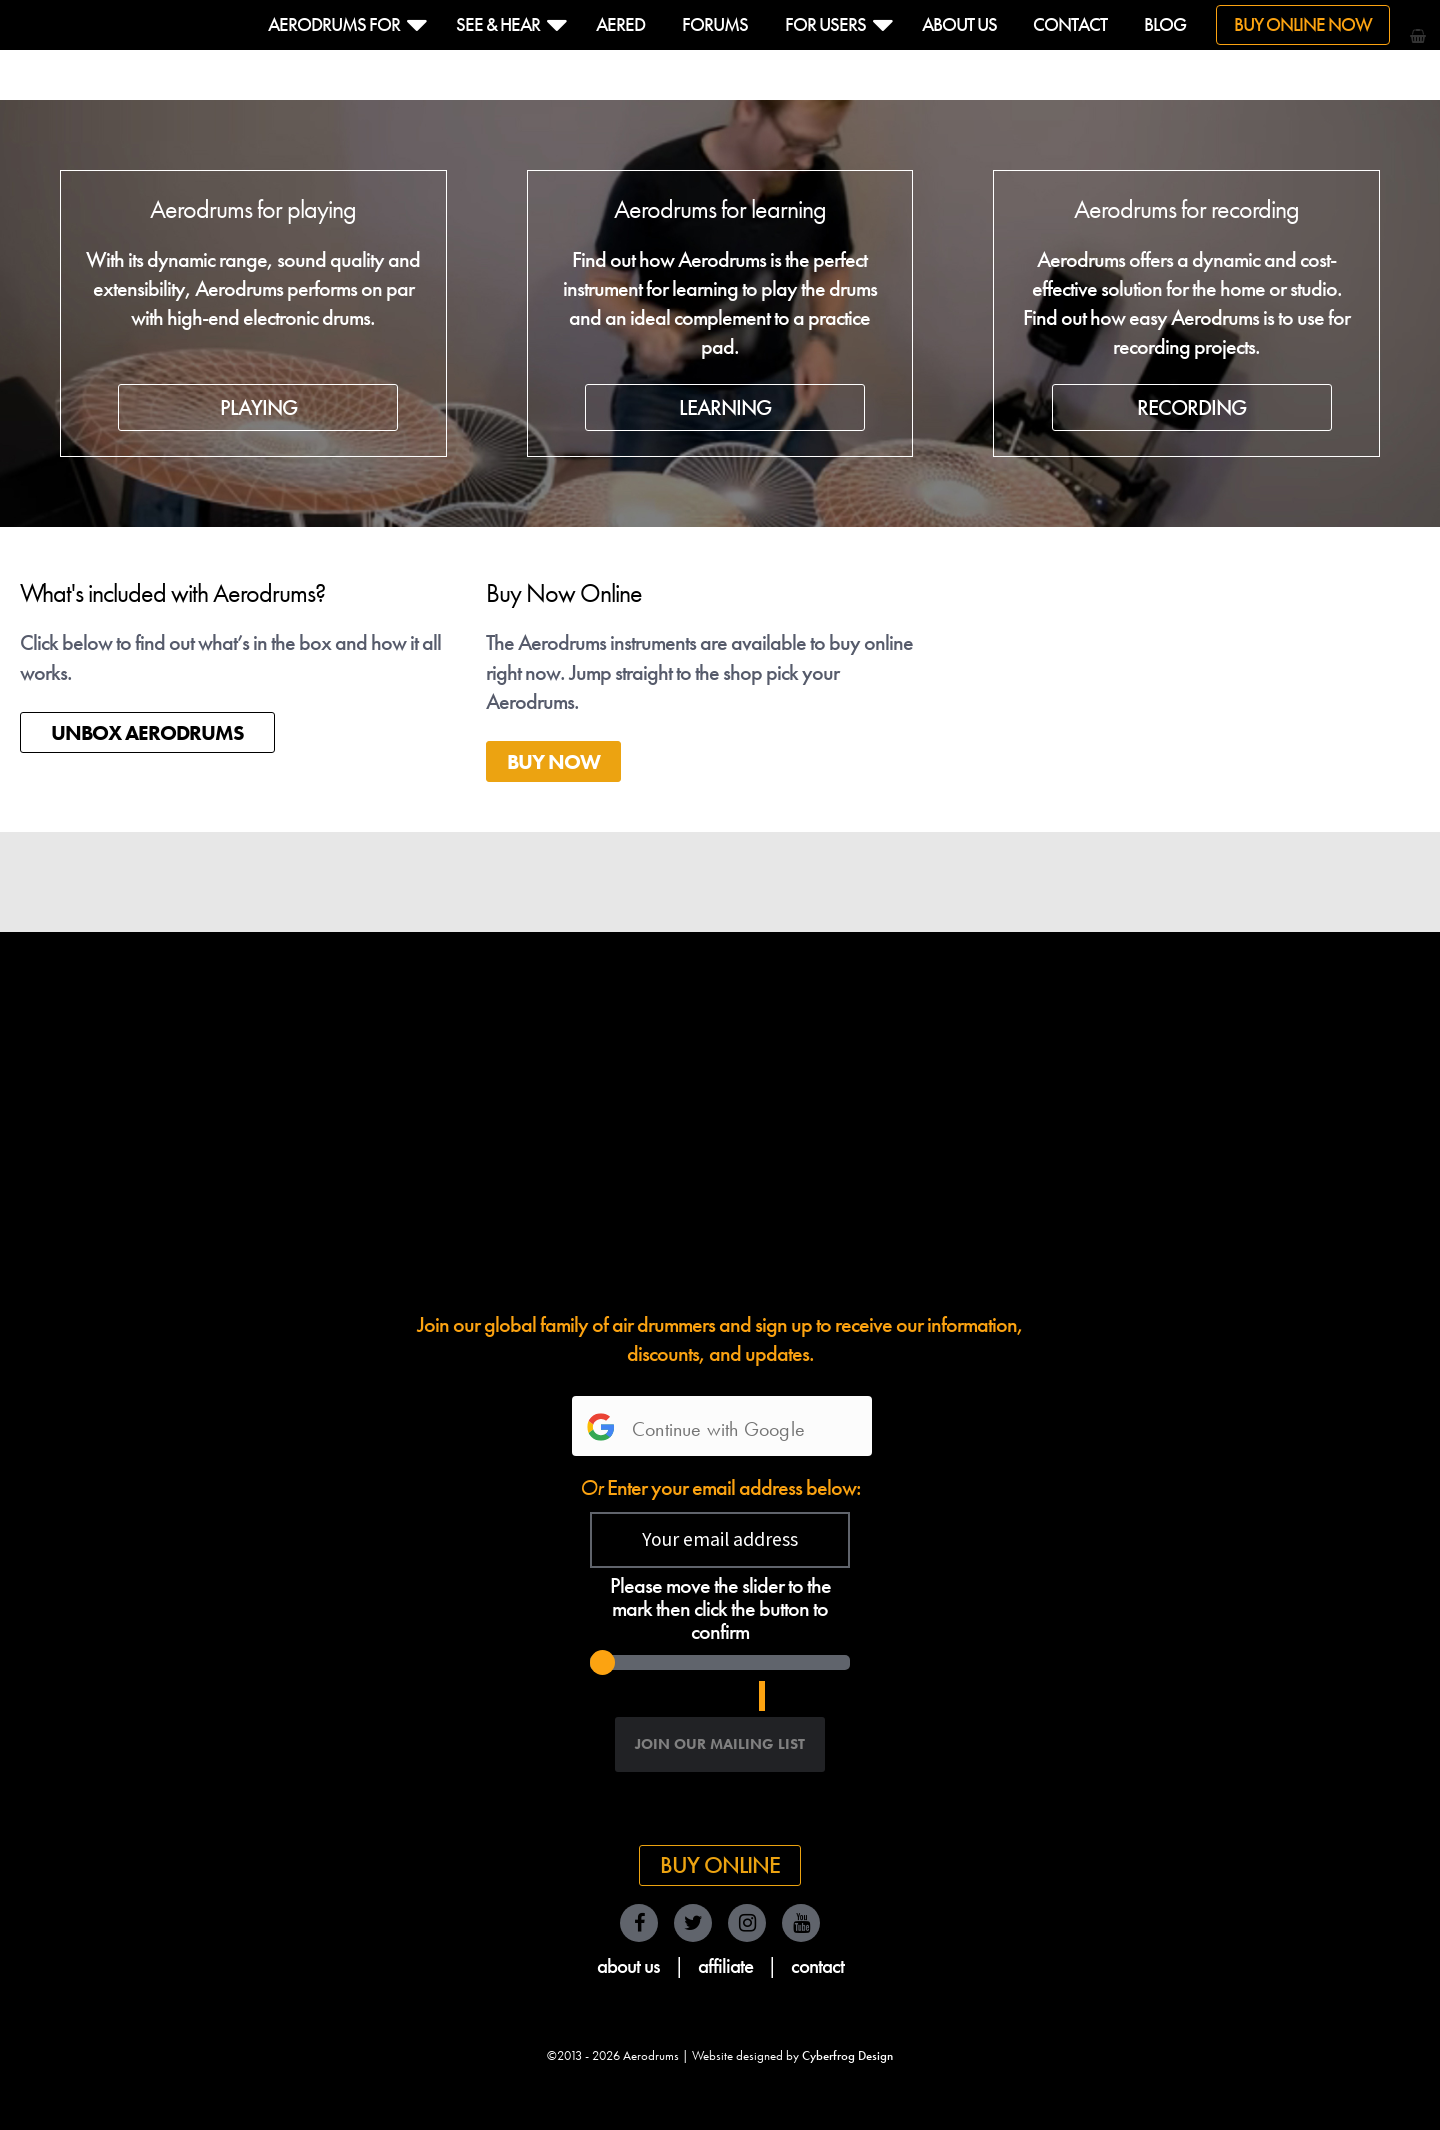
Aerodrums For (334, 25)
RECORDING (1191, 407)
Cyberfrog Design (847, 2056)
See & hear (498, 25)
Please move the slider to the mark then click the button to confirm (720, 1609)
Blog (1165, 25)
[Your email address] (720, 1540)
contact (817, 1965)
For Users (825, 25)
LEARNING (725, 407)
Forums (715, 25)
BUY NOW (553, 761)
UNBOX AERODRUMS (147, 732)
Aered (620, 25)
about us (628, 1965)
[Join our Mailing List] (720, 1744)
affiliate (725, 1965)
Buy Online (720, 1865)
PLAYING (258, 407)
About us (959, 25)
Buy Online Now (1303, 25)
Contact (1070, 25)
